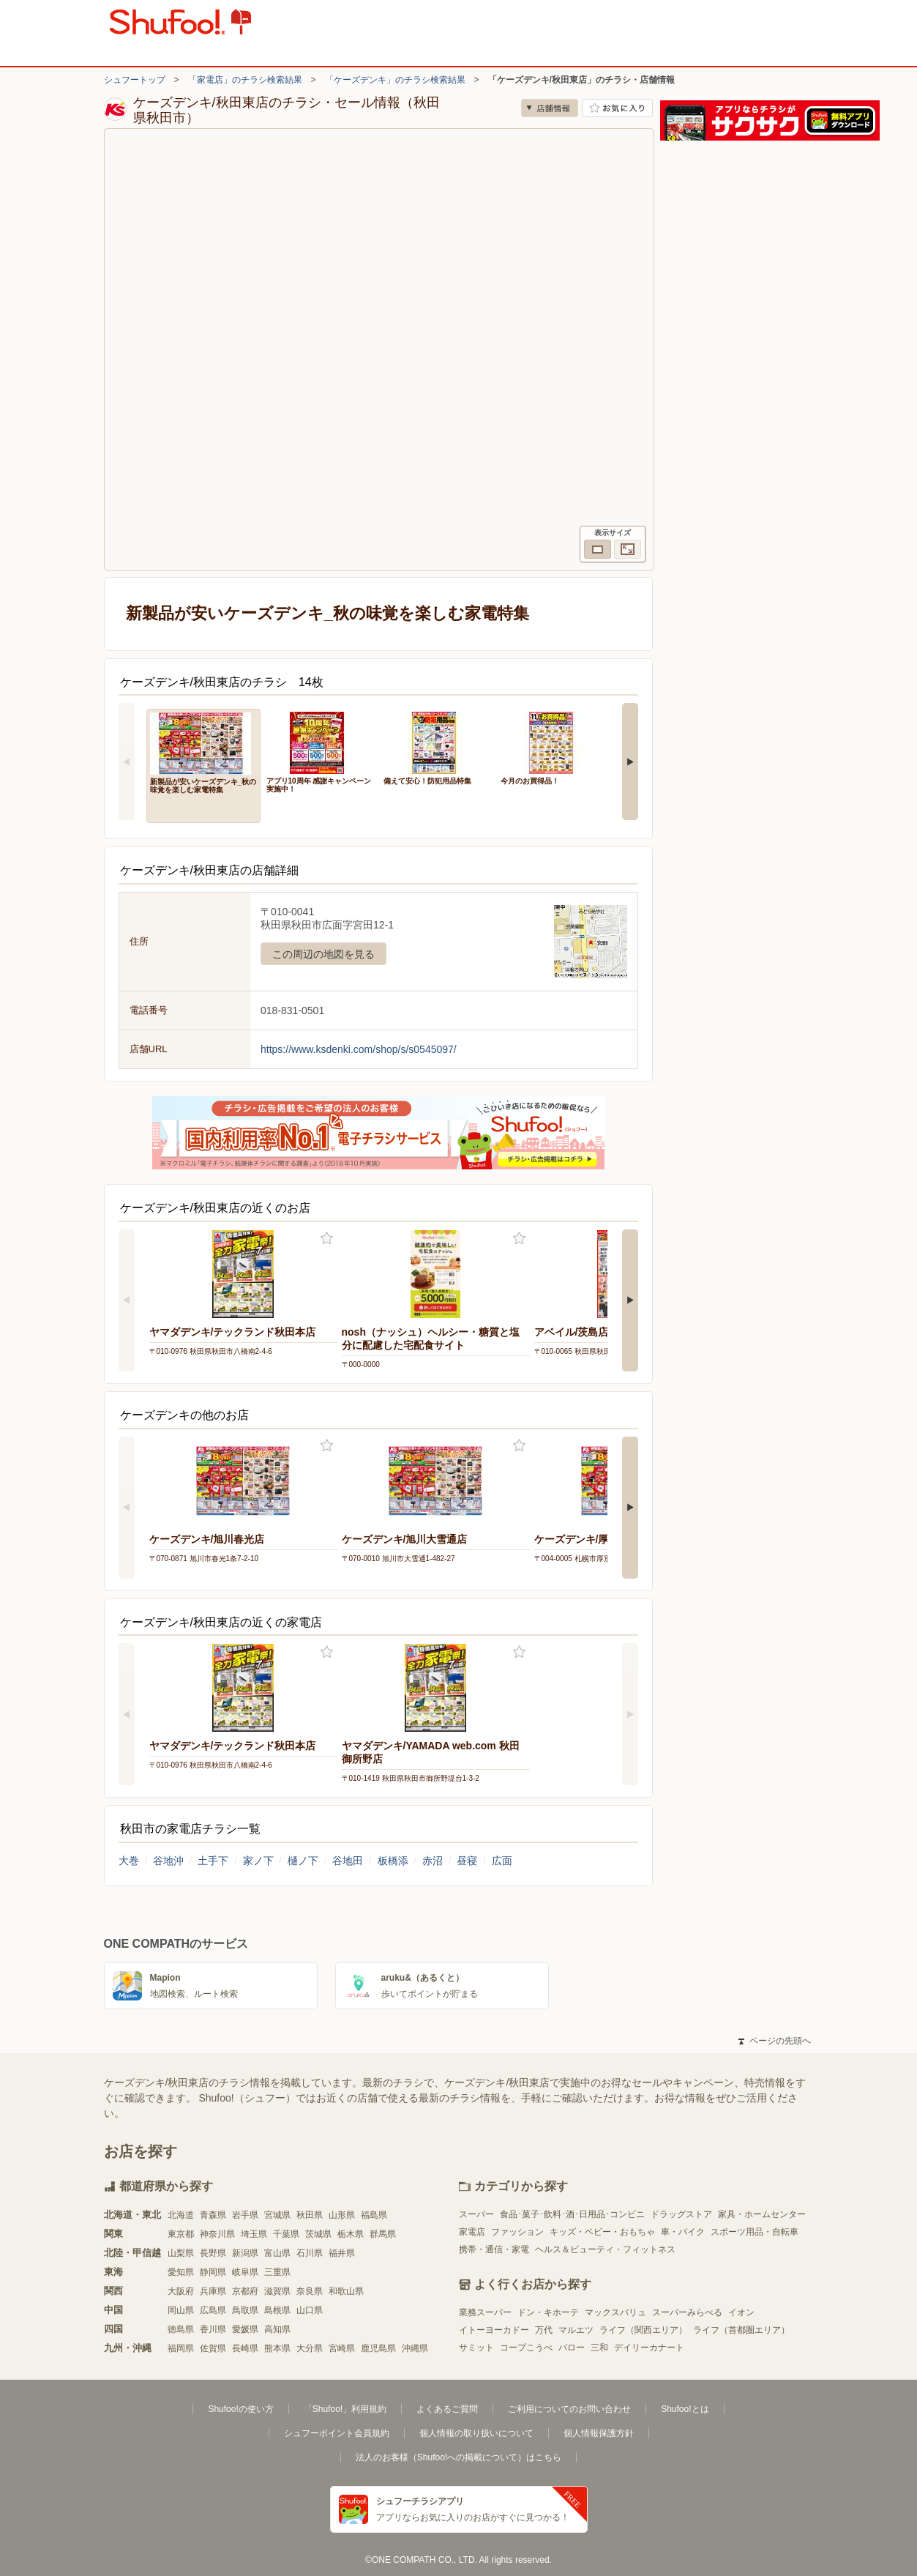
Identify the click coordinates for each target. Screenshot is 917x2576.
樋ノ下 (303, 1860)
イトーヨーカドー (494, 2330)
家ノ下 (258, 1860)
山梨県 (181, 2253)
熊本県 (277, 2348)
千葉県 (286, 2234)
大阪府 (181, 2291)
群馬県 (383, 2234)
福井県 (342, 2253)
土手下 (213, 1860)
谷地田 (347, 1860)
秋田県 (309, 2215)
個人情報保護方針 (599, 2433)
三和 (599, 2347)
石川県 (309, 2253)
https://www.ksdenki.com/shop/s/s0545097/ (359, 1049)
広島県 (213, 2310)
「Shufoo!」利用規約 (345, 2409)
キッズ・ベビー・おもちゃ (602, 2232)
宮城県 (277, 2215)
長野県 (213, 2253)
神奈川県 (217, 2234)
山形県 (342, 2215)
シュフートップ (134, 80)
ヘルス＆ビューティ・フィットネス (605, 2249)
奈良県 (309, 2291)
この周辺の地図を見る (323, 954)
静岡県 (213, 2272)
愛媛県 (245, 2329)
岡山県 (181, 2310)
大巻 (129, 1860)
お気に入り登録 (327, 1238)
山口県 (309, 2310)
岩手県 (245, 2215)
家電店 (472, 2232)
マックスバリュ (615, 2312)
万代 (544, 2330)
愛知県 (181, 2272)
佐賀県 (213, 2348)
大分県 (309, 2348)
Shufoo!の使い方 (240, 2409)
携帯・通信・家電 (494, 2249)
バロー (571, 2347)
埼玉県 (254, 2234)
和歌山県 (346, 2291)
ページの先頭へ (774, 2041)
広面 (502, 1860)
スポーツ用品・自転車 (754, 2232)
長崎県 (245, 2348)
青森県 (213, 2215)
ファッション (517, 2232)
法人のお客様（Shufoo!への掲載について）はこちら (458, 2457)
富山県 (277, 2253)
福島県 (374, 2215)
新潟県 (245, 2253)
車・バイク (683, 2232)
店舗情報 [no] (549, 108)
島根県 (277, 2310)
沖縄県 (415, 2348)
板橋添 (393, 1860)
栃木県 (350, 2234)
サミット (476, 2347)
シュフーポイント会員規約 (336, 2433)
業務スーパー (485, 2312)
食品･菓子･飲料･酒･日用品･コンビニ (572, 2214)
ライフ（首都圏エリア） (741, 2330)
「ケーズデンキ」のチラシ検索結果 (395, 80)
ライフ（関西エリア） (643, 2330)
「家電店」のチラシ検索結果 (245, 80)
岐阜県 (245, 2272)
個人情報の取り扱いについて (476, 2433)
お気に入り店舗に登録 (617, 108)
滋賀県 (277, 2291)
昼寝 (467, 1860)
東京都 (181, 2234)
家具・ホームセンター (762, 2214)
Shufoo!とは (684, 2409)
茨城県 (318, 2234)
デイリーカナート (649, 2347)
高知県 (277, 2329)
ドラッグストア (681, 2214)
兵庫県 (213, 2291)
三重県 (277, 2272)
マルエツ (576, 2330)
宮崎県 (342, 2348)
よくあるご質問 (447, 2409)
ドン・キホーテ (548, 2312)
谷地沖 (168, 1860)
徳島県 (181, 2329)
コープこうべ (526, 2347)
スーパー (476, 2214)
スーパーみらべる (687, 2312)
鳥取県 (245, 2310)
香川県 (213, 2329)
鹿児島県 (378, 2348)
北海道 (181, 2215)
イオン (741, 2312)
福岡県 (181, 2348)
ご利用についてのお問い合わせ (569, 2409)
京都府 (245, 2291)
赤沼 (432, 1860)
